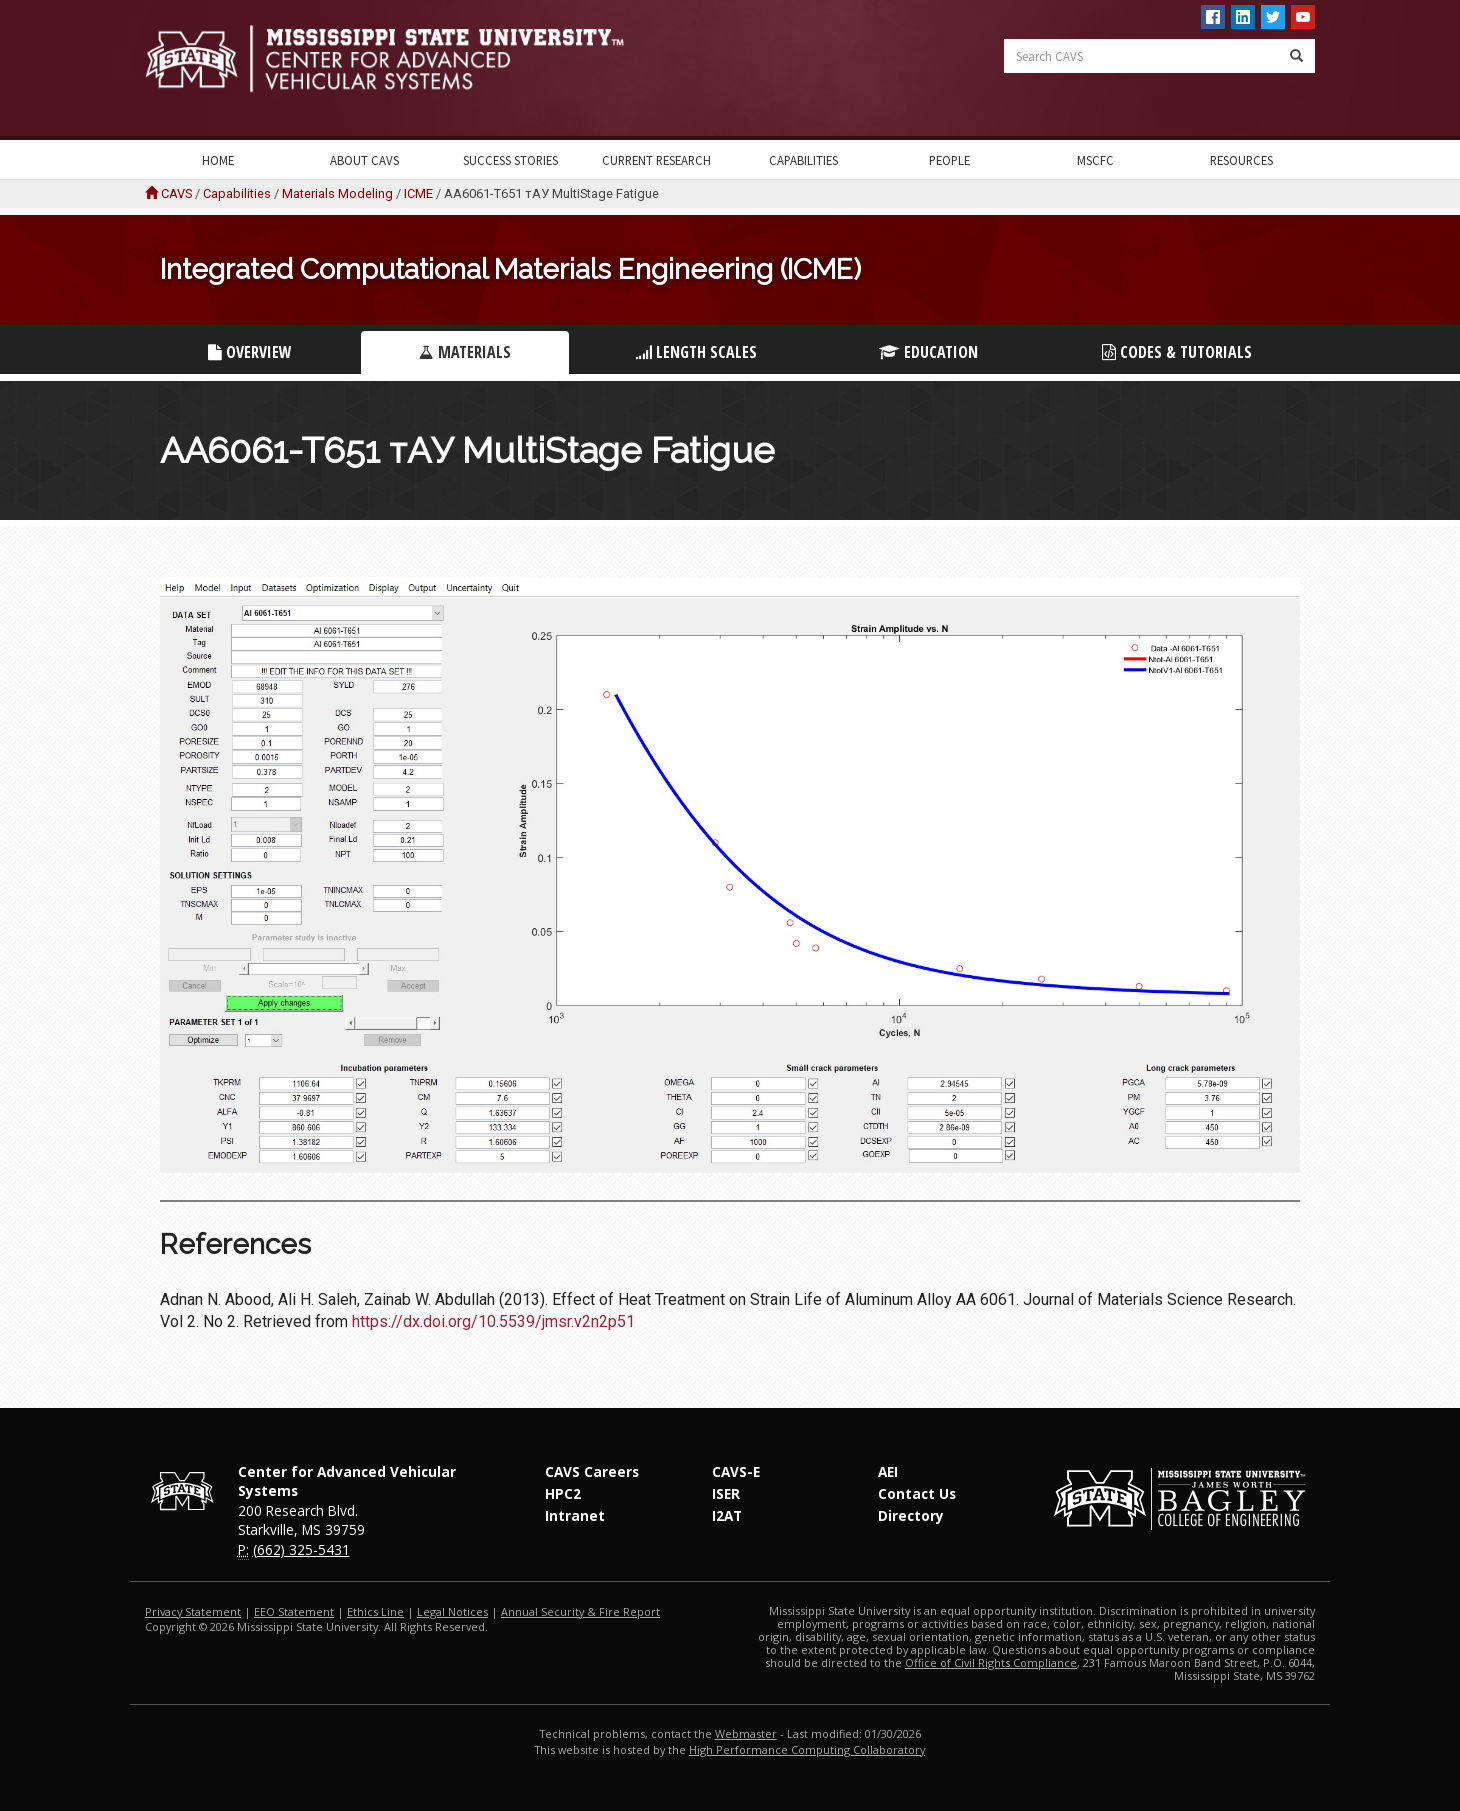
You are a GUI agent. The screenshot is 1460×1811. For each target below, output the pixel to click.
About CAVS (364, 160)
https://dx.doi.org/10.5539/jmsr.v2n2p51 (493, 1321)
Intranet (575, 1515)
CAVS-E (736, 1471)
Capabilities (803, 160)
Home (218, 160)
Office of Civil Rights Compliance (991, 1662)
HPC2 (563, 1493)
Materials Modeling (337, 193)
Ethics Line (375, 1611)
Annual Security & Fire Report (580, 1611)
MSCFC (1095, 160)
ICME (418, 193)
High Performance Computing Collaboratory (807, 1749)
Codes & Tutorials (1177, 352)
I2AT (727, 1515)
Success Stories (510, 160)
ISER (726, 1493)
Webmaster (746, 1733)
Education (928, 352)
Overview (250, 352)
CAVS (176, 193)
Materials (465, 352)
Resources (1241, 160)
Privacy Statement (193, 1611)
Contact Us (917, 1493)
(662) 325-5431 (301, 1549)
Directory (911, 1515)
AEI (888, 1471)
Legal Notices (452, 1611)
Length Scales (696, 352)
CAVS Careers (592, 1471)
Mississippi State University (195, 70)
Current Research (656, 160)
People (949, 160)
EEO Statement (294, 1611)
